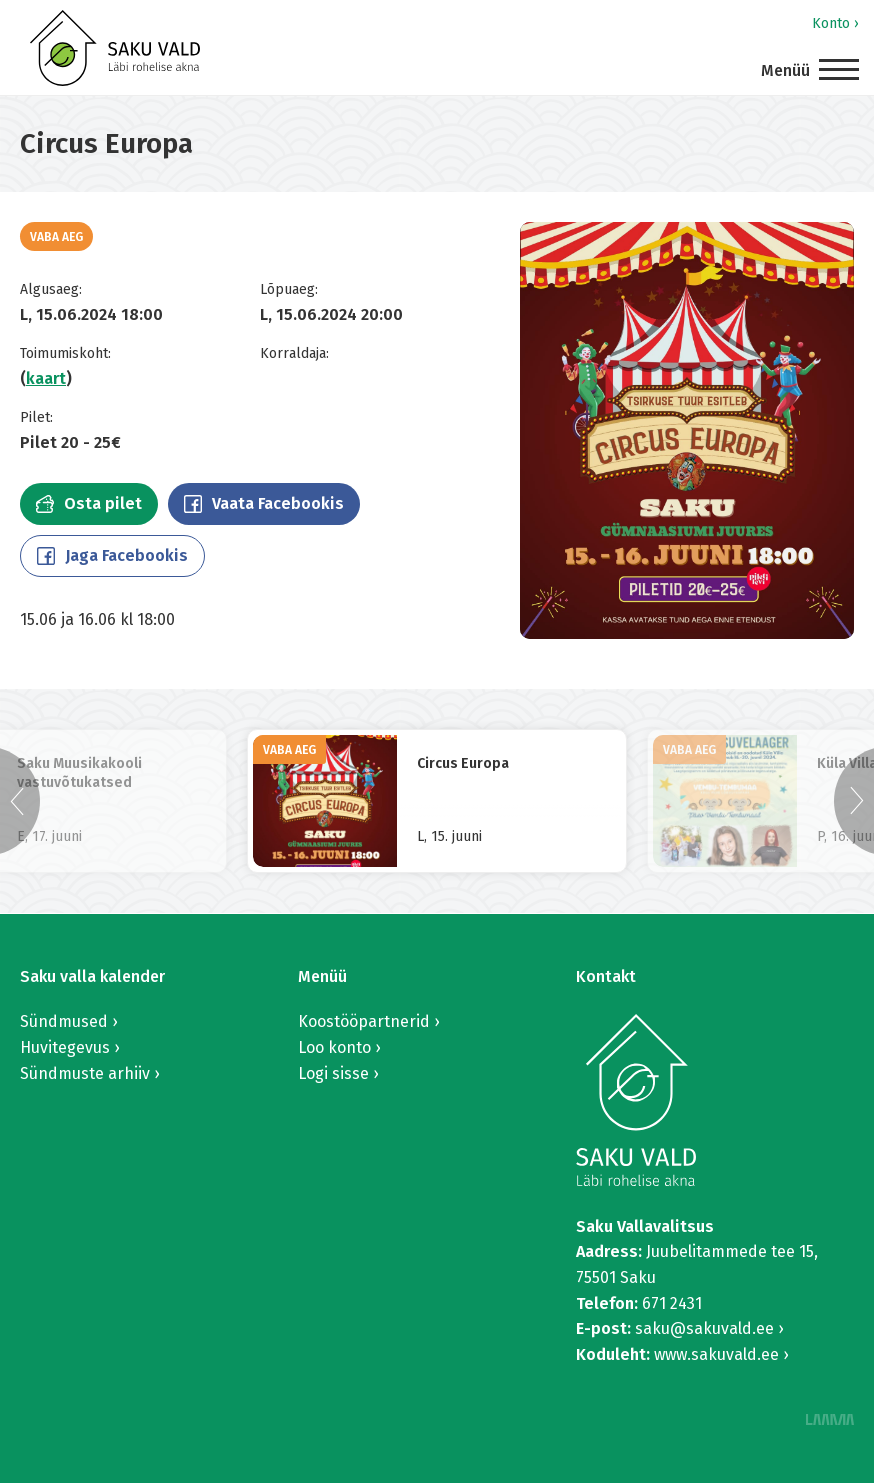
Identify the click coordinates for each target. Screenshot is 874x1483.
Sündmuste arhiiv (85, 1073)
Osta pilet (89, 503)
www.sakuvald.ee (716, 1354)
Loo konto (334, 1047)
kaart (46, 378)
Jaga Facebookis (112, 555)
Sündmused (64, 1021)
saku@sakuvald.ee (704, 1328)
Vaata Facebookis (264, 503)
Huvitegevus (65, 1047)
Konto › (835, 23)
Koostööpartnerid (364, 1021)
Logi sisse (333, 1073)
